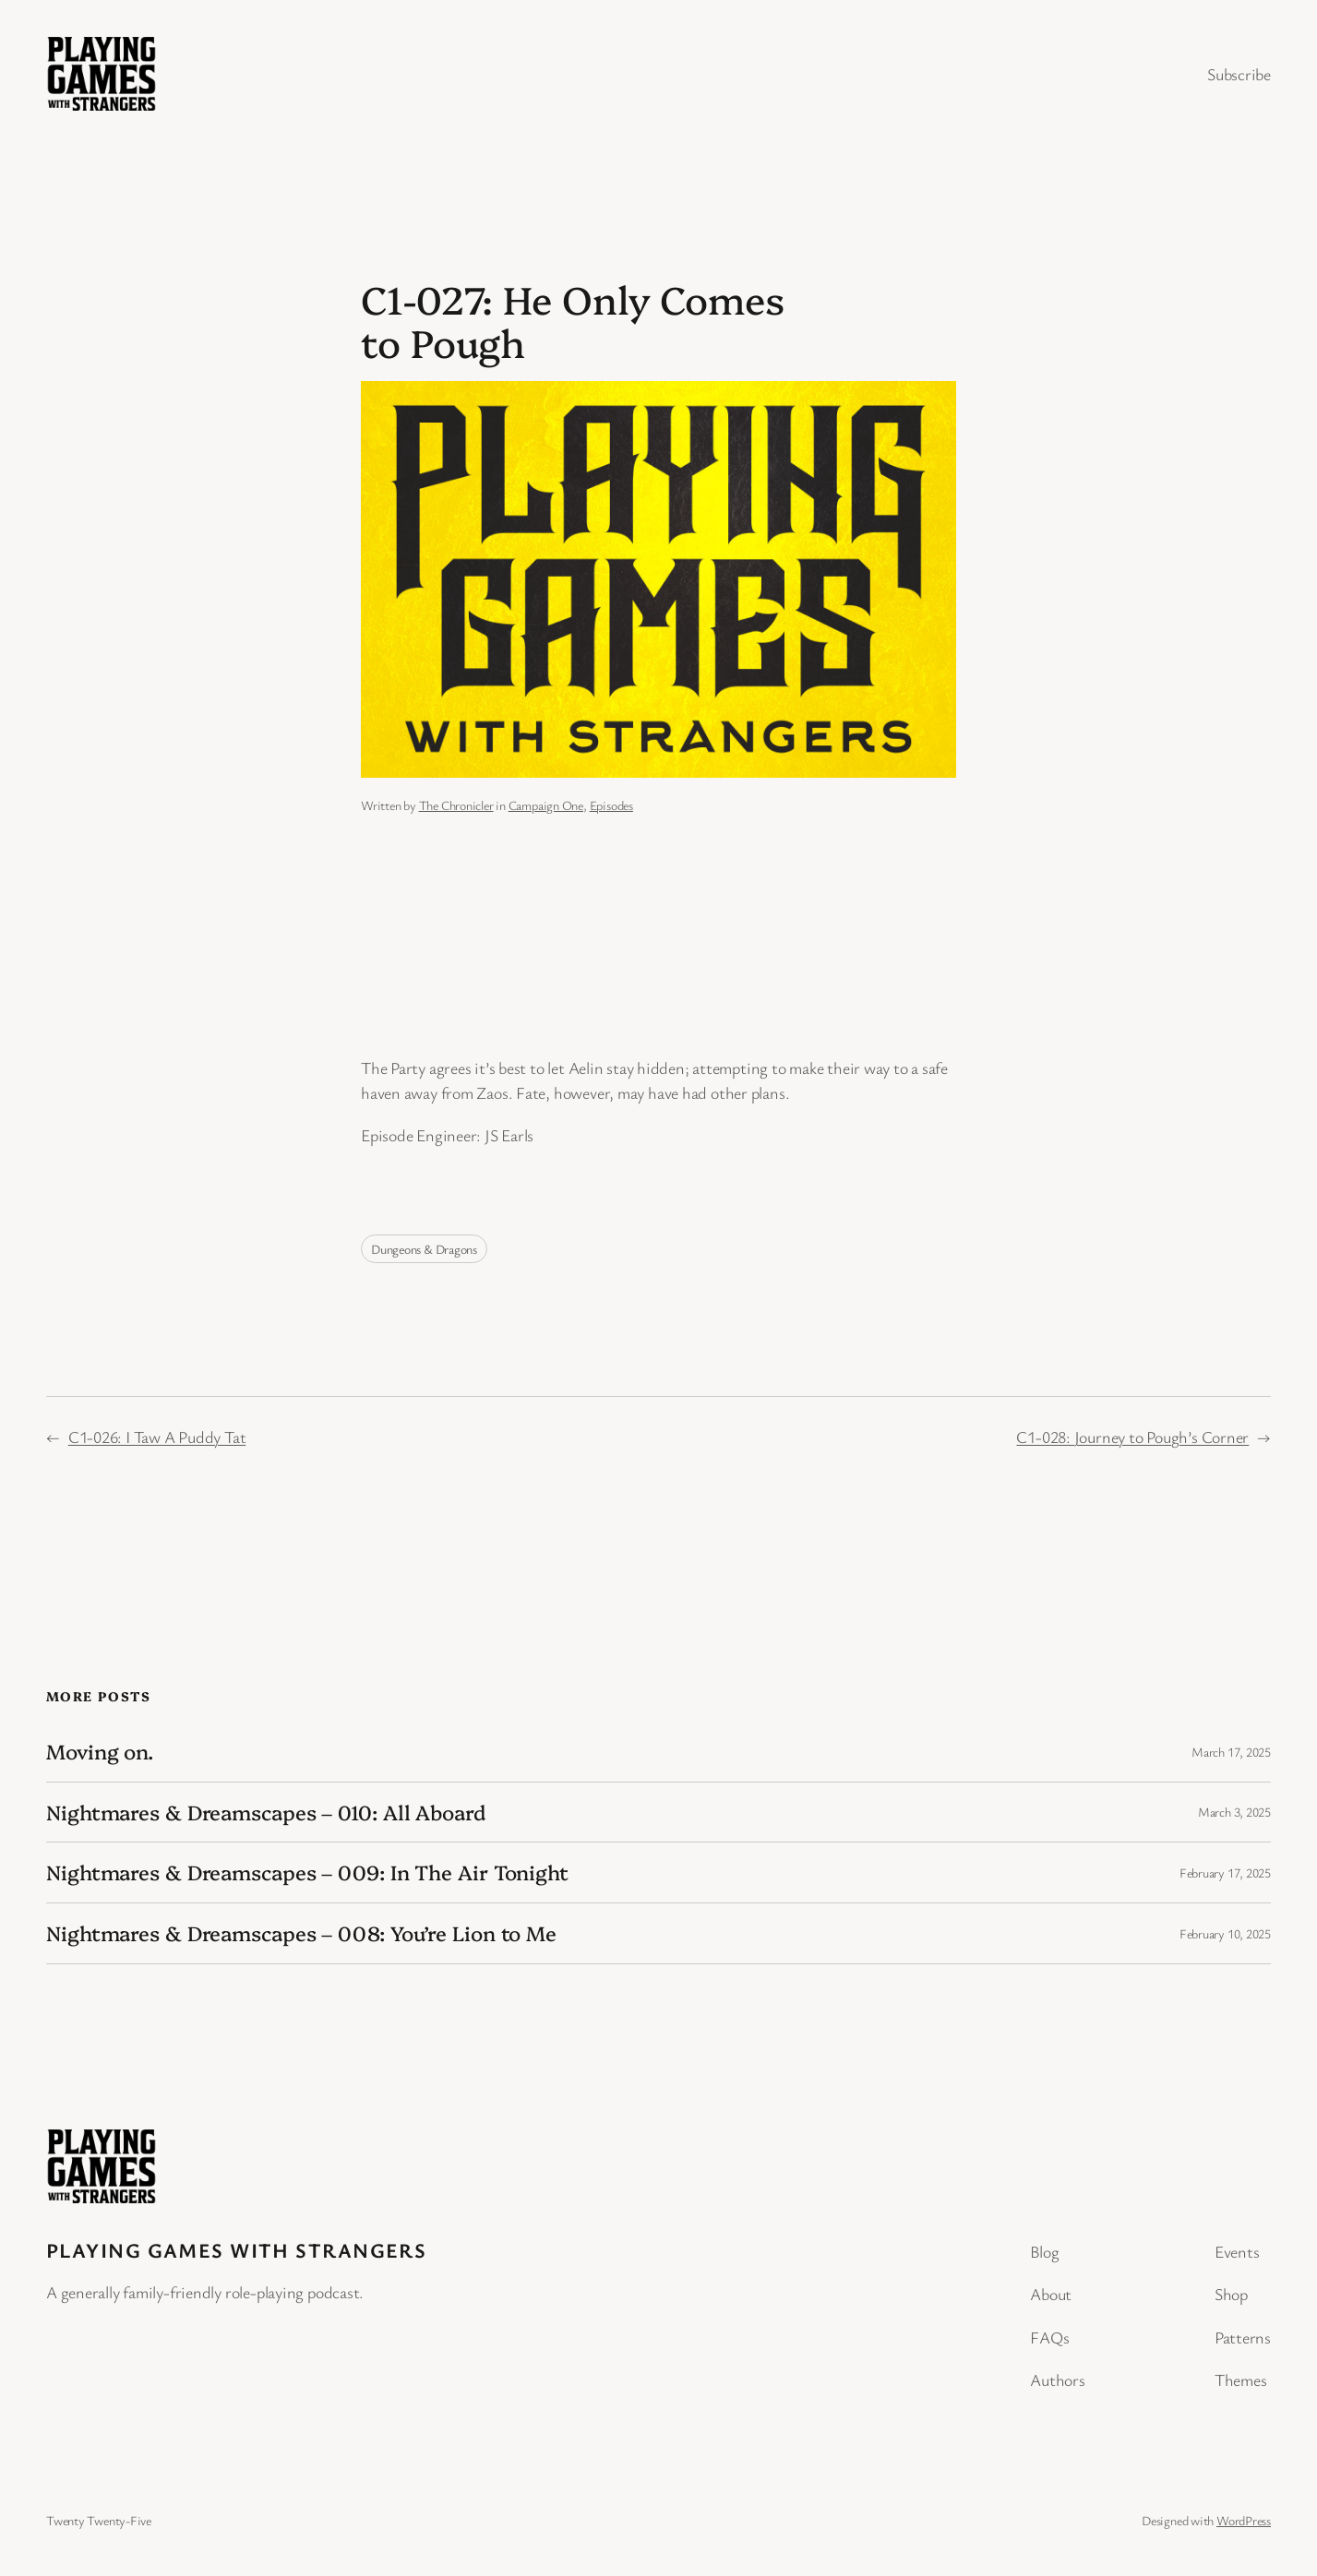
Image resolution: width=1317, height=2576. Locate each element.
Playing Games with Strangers (236, 2249)
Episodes (611, 805)
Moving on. (99, 1751)
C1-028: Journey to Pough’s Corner (1132, 1436)
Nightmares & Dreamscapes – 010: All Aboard (265, 1812)
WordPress (1243, 2520)
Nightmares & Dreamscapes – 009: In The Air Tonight (307, 1872)
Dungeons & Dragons (424, 1249)
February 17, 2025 (1225, 1872)
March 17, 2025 (1231, 1751)
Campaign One (546, 805)
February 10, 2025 (1225, 1933)
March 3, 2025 (1234, 1811)
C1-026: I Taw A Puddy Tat (157, 1436)
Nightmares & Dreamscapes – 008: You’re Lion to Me (301, 1933)
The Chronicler (456, 805)
